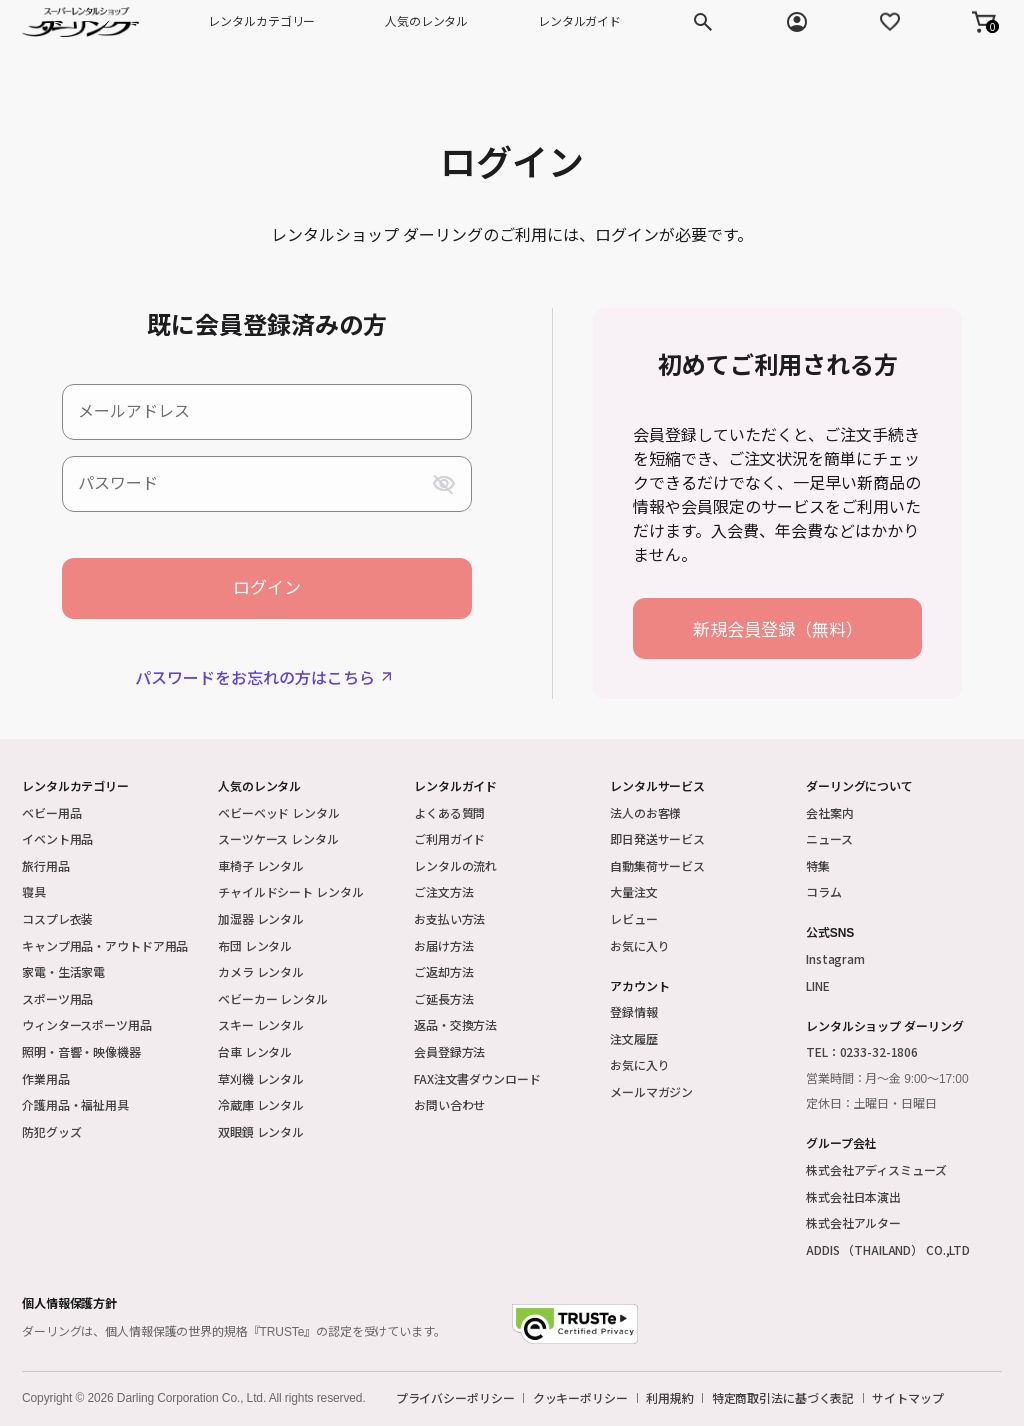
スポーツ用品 (57, 998)
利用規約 (670, 1398)
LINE (818, 985)
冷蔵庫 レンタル (261, 1104)
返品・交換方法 (455, 1024)
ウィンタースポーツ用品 (87, 1024)
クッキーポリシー (580, 1398)
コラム (824, 891)
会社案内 (830, 812)
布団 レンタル (255, 945)
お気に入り (639, 945)
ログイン (267, 588)
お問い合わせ (449, 1104)
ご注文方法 (443, 891)
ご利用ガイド (449, 838)
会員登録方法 (449, 1051)
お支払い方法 (449, 918)
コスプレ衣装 (57, 918)
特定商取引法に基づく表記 (783, 1398)
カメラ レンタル (261, 971)
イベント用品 (57, 838)
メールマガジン (651, 1091)
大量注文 (634, 891)
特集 (818, 865)
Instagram (835, 958)
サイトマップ (907, 1398)
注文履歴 (634, 1038)
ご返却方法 (443, 971)
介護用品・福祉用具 (75, 1104)
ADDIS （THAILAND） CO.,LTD (888, 1249)
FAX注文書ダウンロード (477, 1078)
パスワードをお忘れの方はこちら (255, 677)
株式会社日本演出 (853, 1196)
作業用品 (46, 1078)
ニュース (829, 838)
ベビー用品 (51, 812)
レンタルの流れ (455, 865)
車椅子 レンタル (261, 865)
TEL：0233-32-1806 (862, 1051)
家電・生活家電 (63, 971)
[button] (984, 22)
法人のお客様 (645, 812)
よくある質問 (449, 812)
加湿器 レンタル (261, 918)
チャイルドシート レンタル (290, 891)
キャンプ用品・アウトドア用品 (105, 945)
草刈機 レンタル (261, 1078)
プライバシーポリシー (455, 1398)
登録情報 (634, 1011)
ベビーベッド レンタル (279, 812)
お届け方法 (443, 945)
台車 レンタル (255, 1051)
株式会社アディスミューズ (876, 1169)
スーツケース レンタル (278, 838)
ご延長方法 (443, 998)
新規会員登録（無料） (778, 628)
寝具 (34, 891)
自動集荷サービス (657, 865)
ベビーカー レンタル (273, 998)
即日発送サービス (657, 838)
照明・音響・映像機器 (81, 1051)
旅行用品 (46, 865)
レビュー (634, 918)
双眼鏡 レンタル (261, 1131)
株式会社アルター (853, 1222)
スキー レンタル (261, 1024)
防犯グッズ (51, 1131)
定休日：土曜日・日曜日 (871, 1104)
